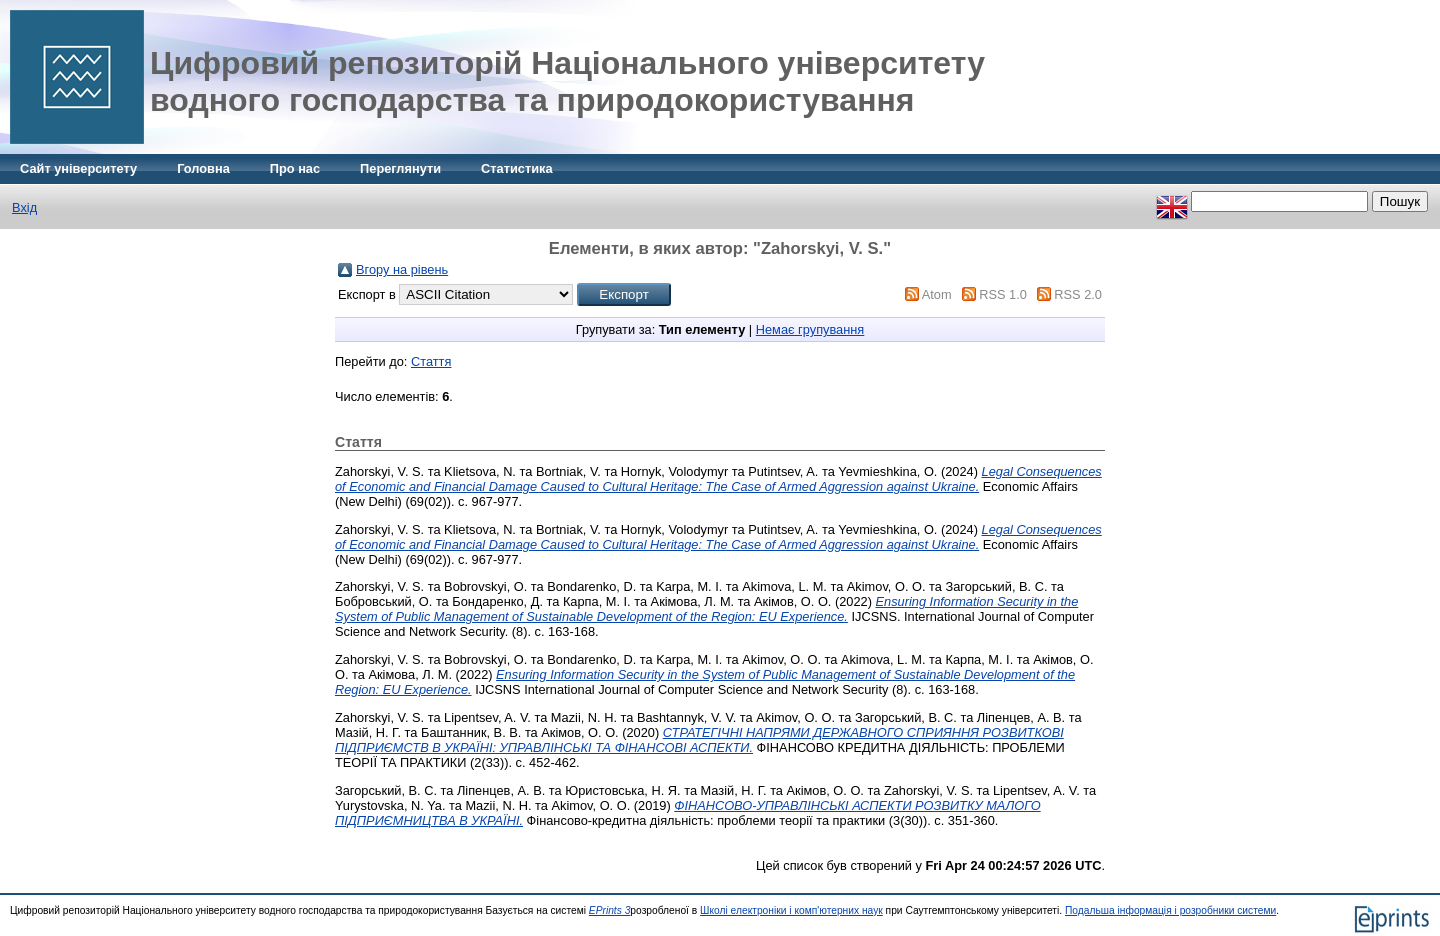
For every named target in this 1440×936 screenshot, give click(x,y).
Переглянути (400, 168)
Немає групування (810, 329)
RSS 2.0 (1078, 294)
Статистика (517, 168)
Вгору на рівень (402, 269)
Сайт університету (78, 168)
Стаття (431, 361)
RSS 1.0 (1003, 294)
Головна (203, 168)
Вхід (24, 207)
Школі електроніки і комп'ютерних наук (791, 910)
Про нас (295, 168)
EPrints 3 (610, 910)
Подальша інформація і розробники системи (1170, 910)
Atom (937, 294)
